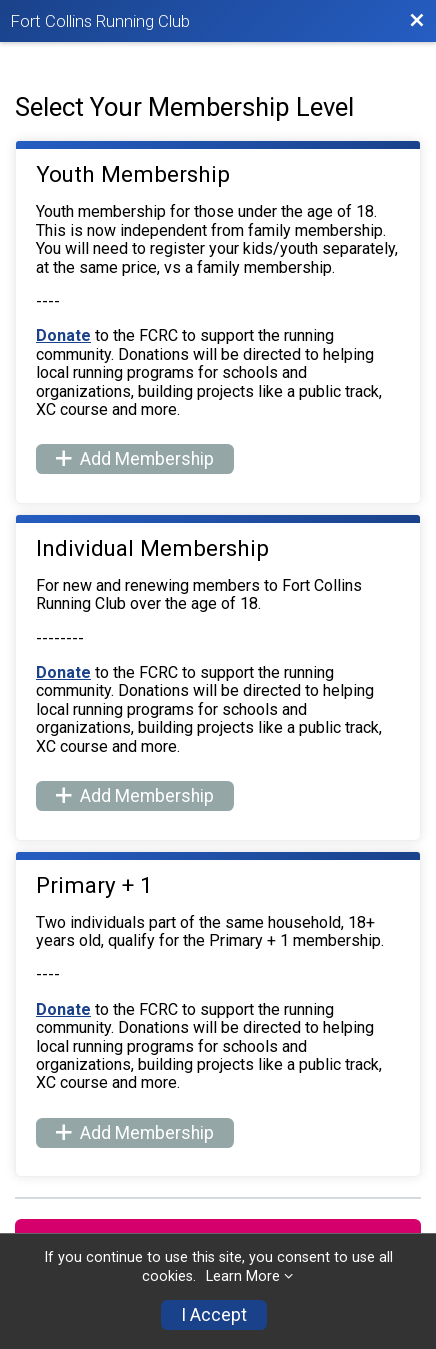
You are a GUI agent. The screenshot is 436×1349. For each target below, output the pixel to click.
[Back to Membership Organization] (417, 21)
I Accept (214, 1315)
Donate (63, 335)
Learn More (243, 1276)
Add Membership (135, 459)
